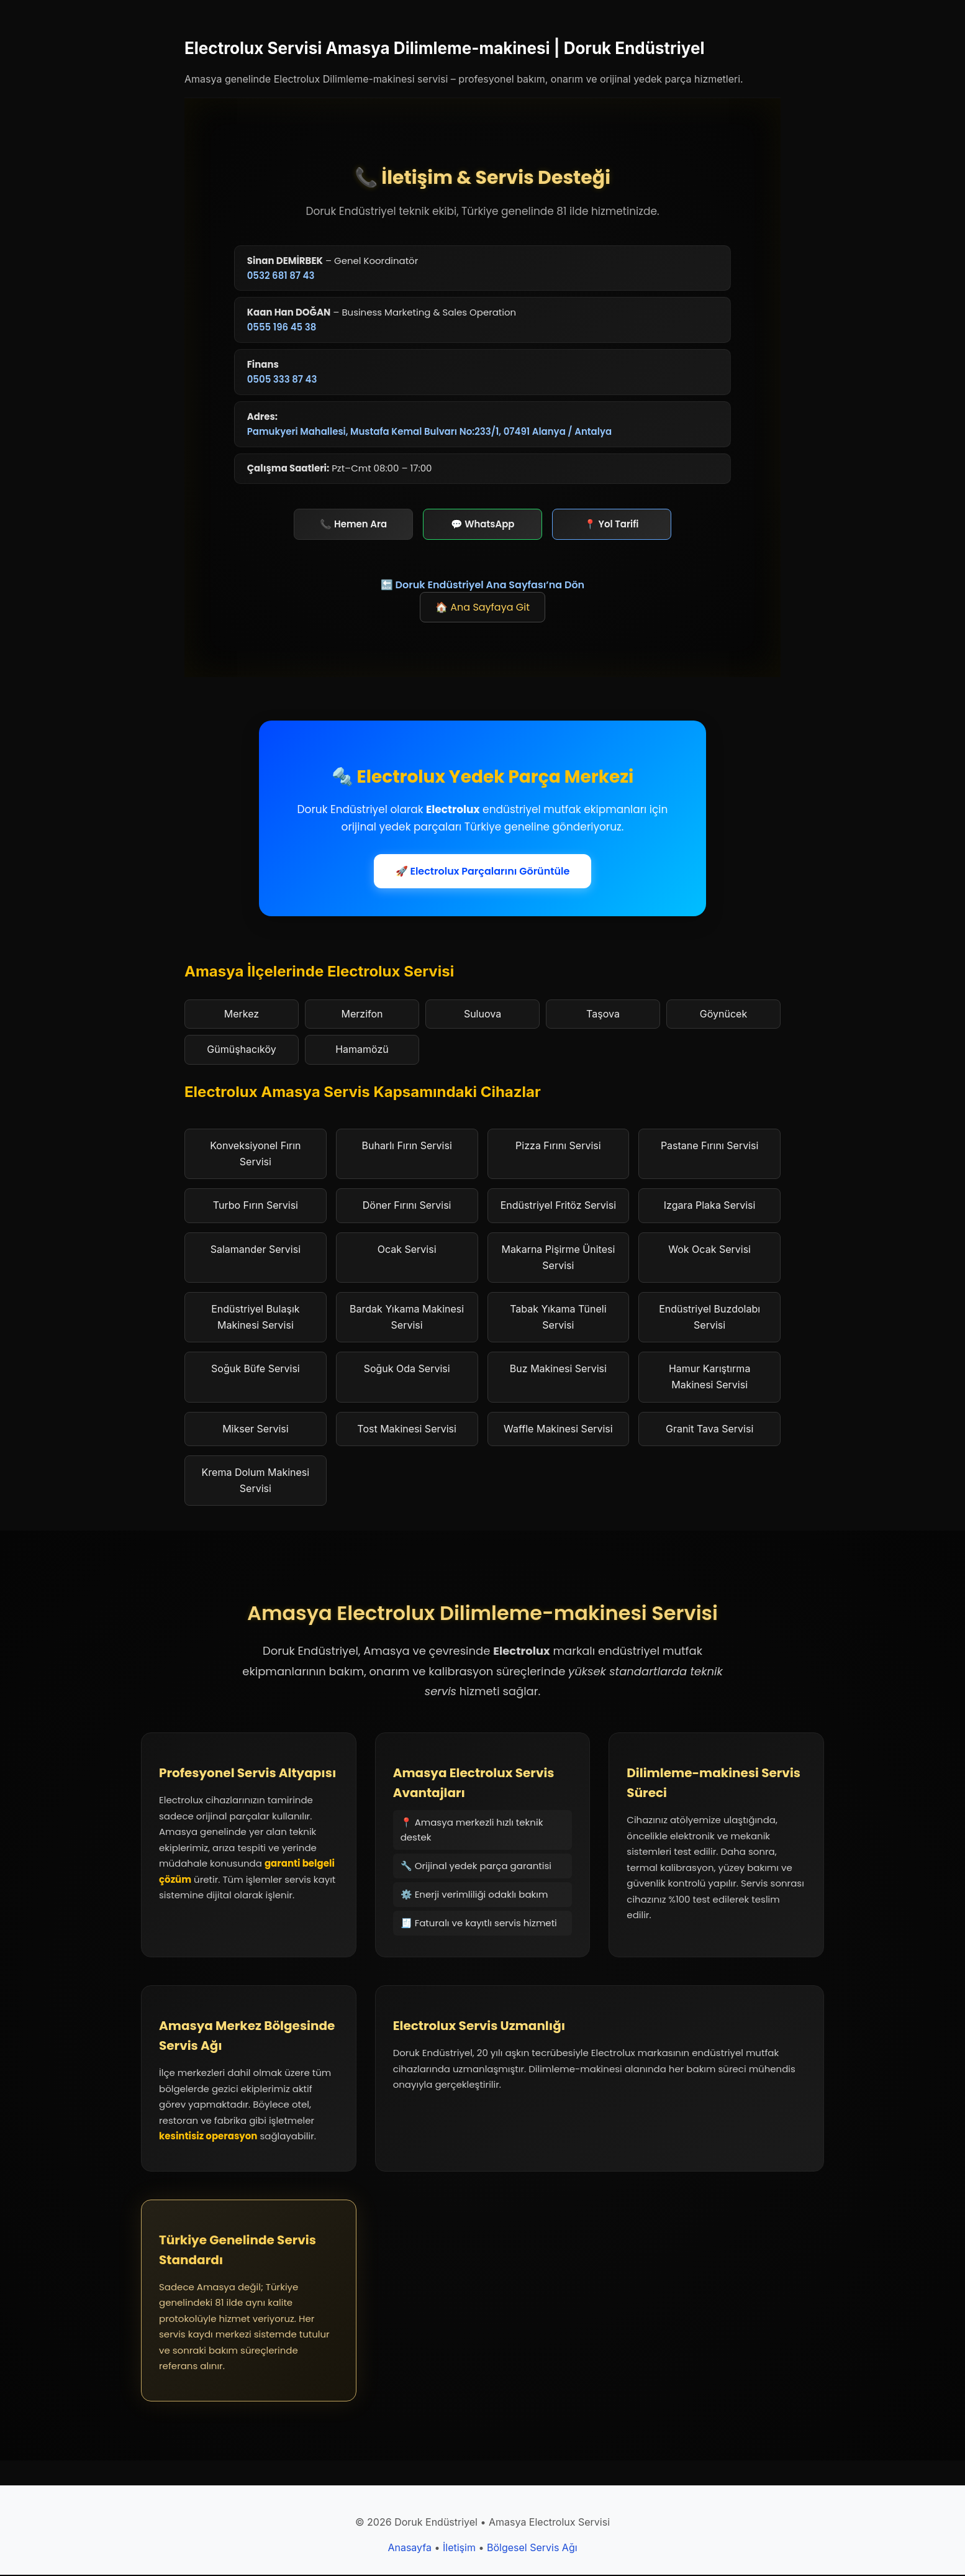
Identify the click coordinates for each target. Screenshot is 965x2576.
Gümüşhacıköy (241, 1050)
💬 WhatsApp (482, 525)
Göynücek (723, 1014)
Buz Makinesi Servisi (558, 1369)
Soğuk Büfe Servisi (255, 1369)
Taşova (603, 1014)
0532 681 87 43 (281, 275)
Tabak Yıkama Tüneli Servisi (558, 1318)
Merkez (241, 1014)
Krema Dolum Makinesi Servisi (256, 1481)
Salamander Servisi (256, 1250)
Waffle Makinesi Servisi (558, 1429)
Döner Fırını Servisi (407, 1206)
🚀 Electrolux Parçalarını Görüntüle (483, 872)
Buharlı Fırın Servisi (406, 1146)
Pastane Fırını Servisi (709, 1146)
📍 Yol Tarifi (611, 525)
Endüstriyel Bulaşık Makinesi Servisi (255, 1318)
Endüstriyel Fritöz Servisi (558, 1206)
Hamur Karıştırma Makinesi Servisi (710, 1377)
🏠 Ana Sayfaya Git (482, 608)
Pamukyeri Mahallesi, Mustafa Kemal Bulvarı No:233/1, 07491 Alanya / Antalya (430, 432)
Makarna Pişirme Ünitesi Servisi (558, 1258)
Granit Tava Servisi (709, 1429)
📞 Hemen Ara (353, 525)
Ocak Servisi (407, 1250)
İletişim (459, 2548)
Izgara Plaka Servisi (710, 1206)
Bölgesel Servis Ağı (532, 2548)
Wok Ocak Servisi (709, 1250)
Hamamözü (362, 1050)
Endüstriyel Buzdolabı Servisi (709, 1318)
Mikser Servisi (255, 1429)
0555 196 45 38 (282, 327)
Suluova (482, 1014)
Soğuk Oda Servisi (407, 1369)
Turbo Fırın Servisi (255, 1206)
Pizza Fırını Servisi (558, 1146)
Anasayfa (409, 2548)
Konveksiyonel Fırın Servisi (255, 1154)
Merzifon (362, 1014)
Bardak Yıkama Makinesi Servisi (407, 1318)
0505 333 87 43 (282, 379)
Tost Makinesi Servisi (406, 1429)
